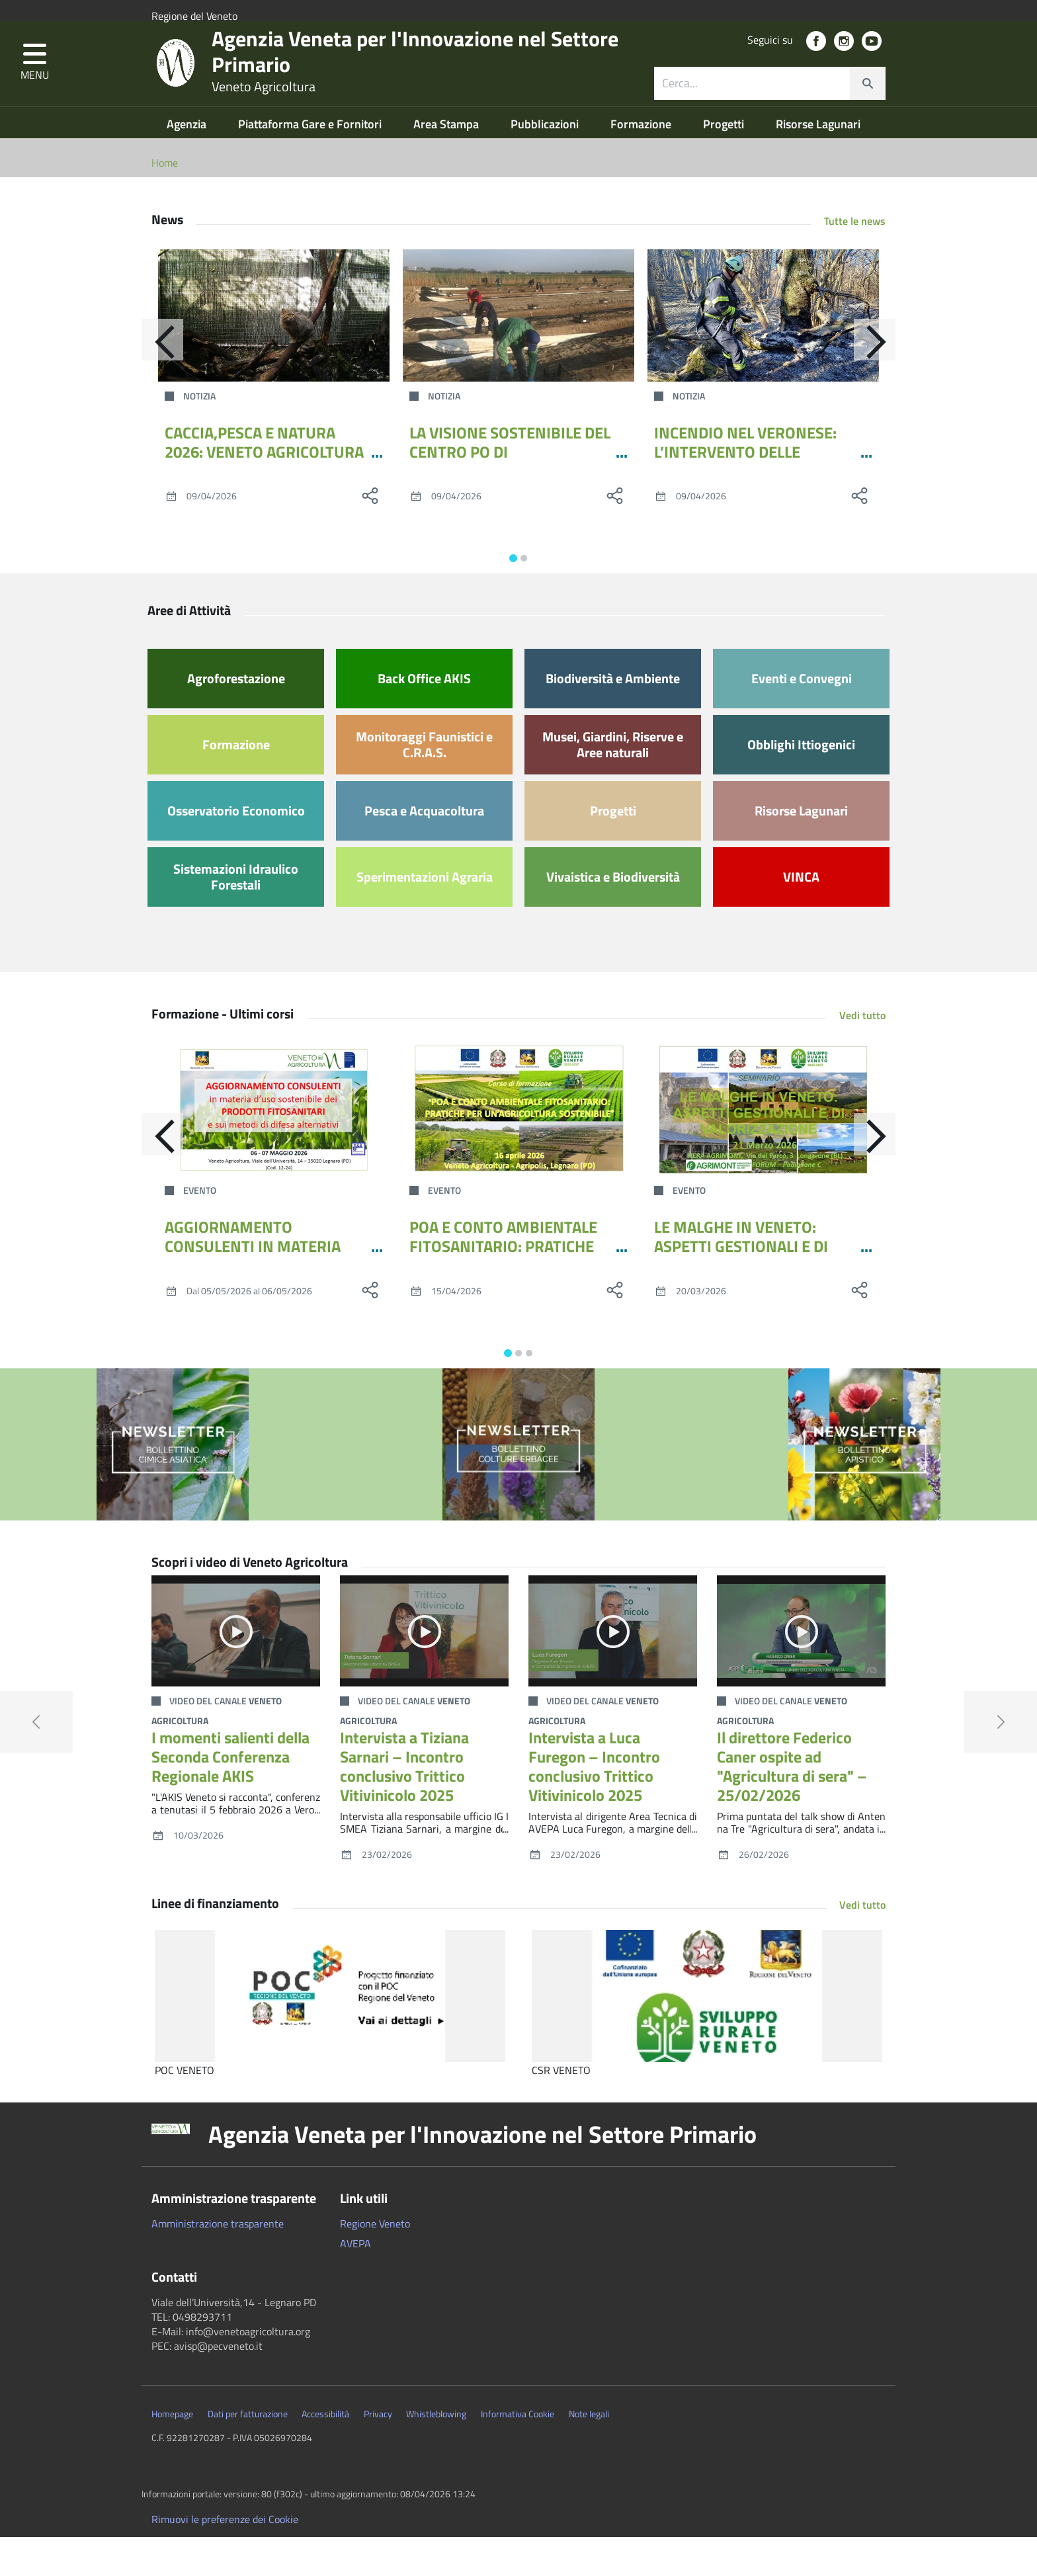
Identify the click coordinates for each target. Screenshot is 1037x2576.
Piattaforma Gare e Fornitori (311, 163)
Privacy (378, 2453)
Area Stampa (447, 163)
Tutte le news (855, 260)
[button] (35, 88)
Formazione (642, 163)
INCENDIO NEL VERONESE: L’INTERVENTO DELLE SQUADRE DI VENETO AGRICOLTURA (745, 500)
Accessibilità (325, 2453)
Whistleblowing (436, 2453)
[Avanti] (885, 384)
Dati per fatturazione (248, 2453)
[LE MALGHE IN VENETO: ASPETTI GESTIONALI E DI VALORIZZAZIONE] (763, 1149)
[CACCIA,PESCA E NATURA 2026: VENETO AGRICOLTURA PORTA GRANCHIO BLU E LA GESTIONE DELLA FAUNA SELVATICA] (274, 354)
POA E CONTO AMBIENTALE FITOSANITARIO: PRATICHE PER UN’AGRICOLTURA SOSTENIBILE (503, 1294)
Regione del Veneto (194, 16)
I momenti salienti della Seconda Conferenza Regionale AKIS (230, 1796)
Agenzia (188, 163)
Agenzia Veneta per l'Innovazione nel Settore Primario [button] (482, 2173)
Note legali (589, 2453)
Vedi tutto (862, 1054)
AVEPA (355, 2282)
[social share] (369, 534)
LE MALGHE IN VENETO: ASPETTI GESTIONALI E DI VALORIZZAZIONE (741, 1285)
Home (164, 202)
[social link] (816, 66)
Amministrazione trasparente (217, 2262)
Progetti (725, 163)
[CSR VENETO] (707, 2035)
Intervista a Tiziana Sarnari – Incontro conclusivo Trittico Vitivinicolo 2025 (404, 1805)
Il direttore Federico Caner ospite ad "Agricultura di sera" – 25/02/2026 (792, 1805)
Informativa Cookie (517, 2453)
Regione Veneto (375, 2262)
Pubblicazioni (546, 163)
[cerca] (867, 108)
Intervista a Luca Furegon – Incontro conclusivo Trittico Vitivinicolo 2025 (594, 1805)
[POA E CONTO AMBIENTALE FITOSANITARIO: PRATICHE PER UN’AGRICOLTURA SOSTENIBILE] (518, 1149)
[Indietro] (151, 384)
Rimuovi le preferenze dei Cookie (224, 2558)
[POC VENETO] (330, 2035)
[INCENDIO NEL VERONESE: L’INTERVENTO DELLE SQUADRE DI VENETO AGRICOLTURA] (763, 354)
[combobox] (770, 108)
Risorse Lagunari (818, 163)
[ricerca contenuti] (752, 108)
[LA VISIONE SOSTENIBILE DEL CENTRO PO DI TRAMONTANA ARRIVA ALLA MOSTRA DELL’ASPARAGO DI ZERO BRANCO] (518, 354)
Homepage (172, 2453)
